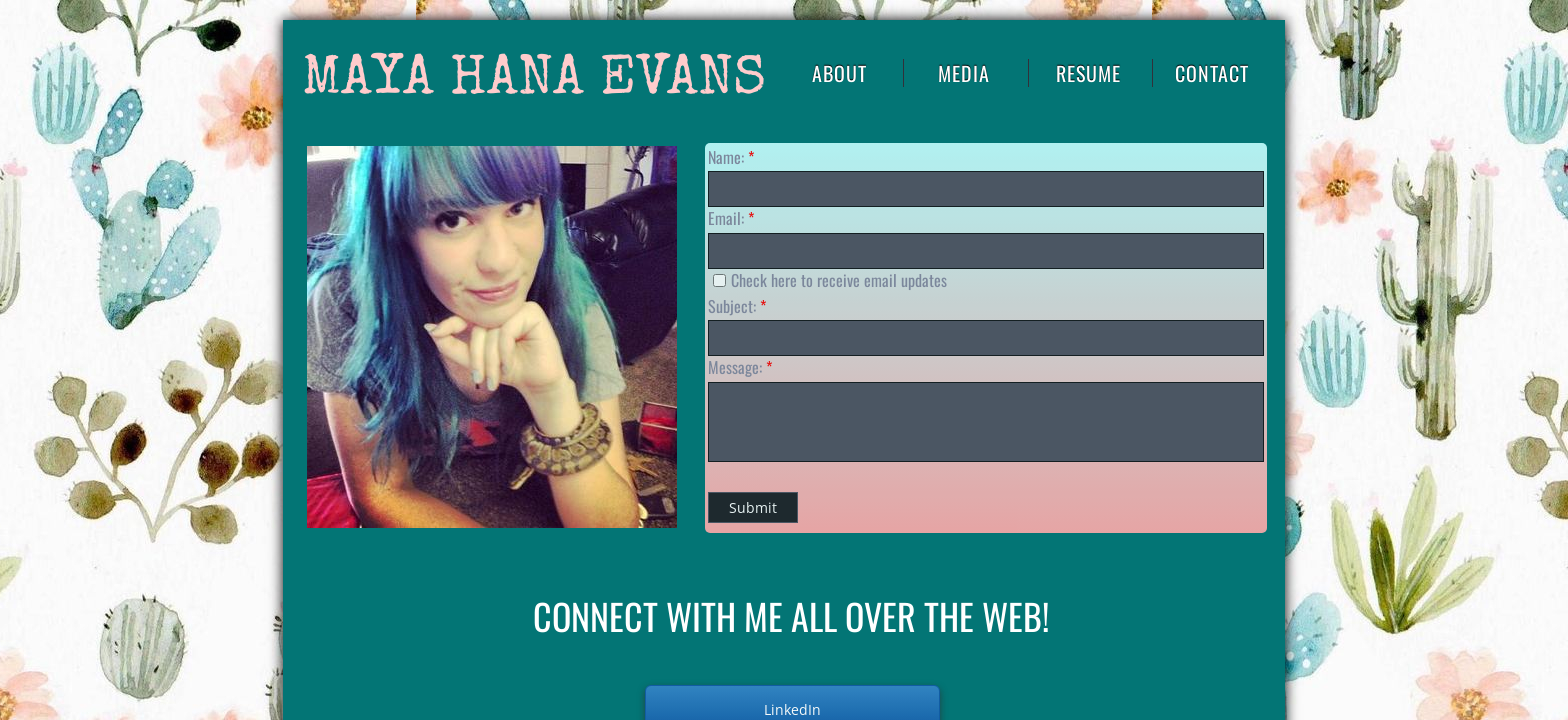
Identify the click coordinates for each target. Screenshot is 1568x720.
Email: (731, 218)
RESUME (1088, 73)
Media (964, 73)
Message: (740, 367)
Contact (1212, 73)
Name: (731, 157)
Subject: (737, 306)
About (839, 73)
